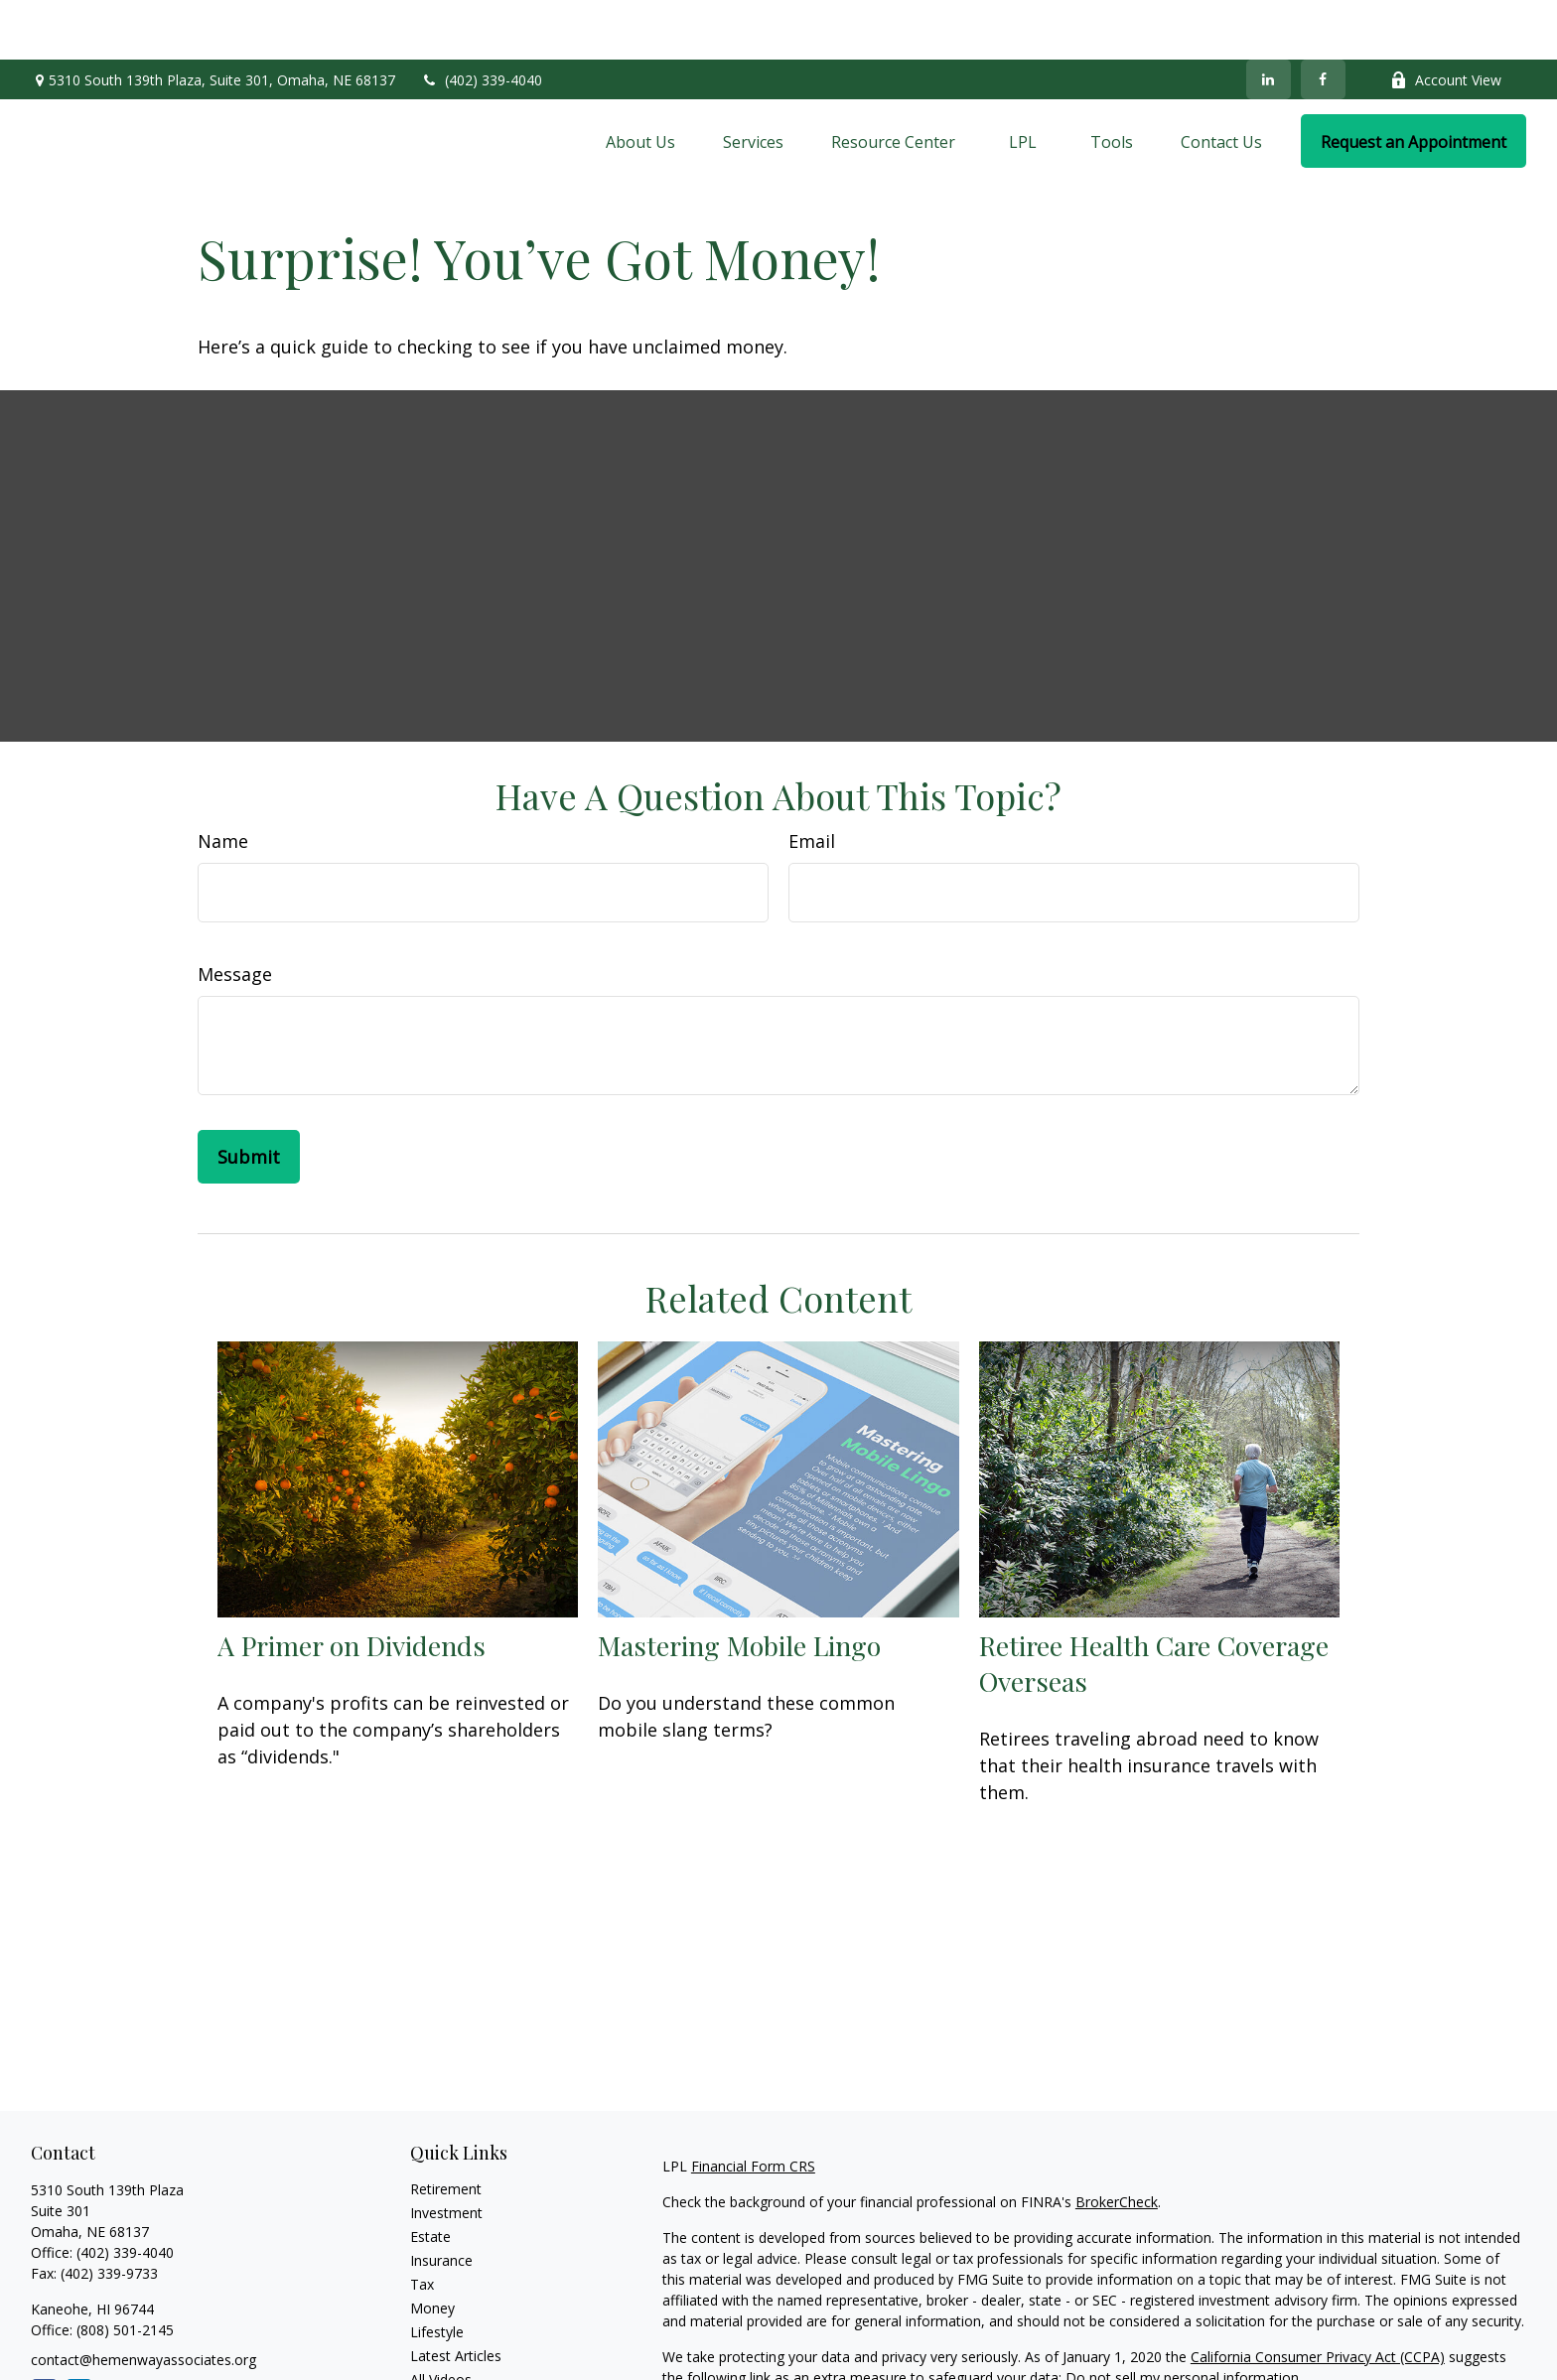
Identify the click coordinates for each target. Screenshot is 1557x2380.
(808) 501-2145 (123, 2270)
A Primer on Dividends (351, 1586)
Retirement (446, 2129)
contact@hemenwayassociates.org (143, 2300)
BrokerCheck (1116, 2142)
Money (432, 2248)
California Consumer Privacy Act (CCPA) (1318, 2297)
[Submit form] (249, 1097)
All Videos (441, 2319)
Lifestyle (437, 2272)
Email (811, 781)
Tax (422, 2224)
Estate (430, 2177)
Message (235, 914)
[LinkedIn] (1268, 20)
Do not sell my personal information (1182, 2318)
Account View (1445, 20)
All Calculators (455, 2343)
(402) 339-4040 (481, 20)
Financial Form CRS (753, 2106)
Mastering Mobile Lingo (739, 1586)
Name (223, 781)
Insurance (441, 2200)
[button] (640, 81)
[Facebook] (1323, 20)
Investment (446, 2153)
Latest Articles (455, 2296)
